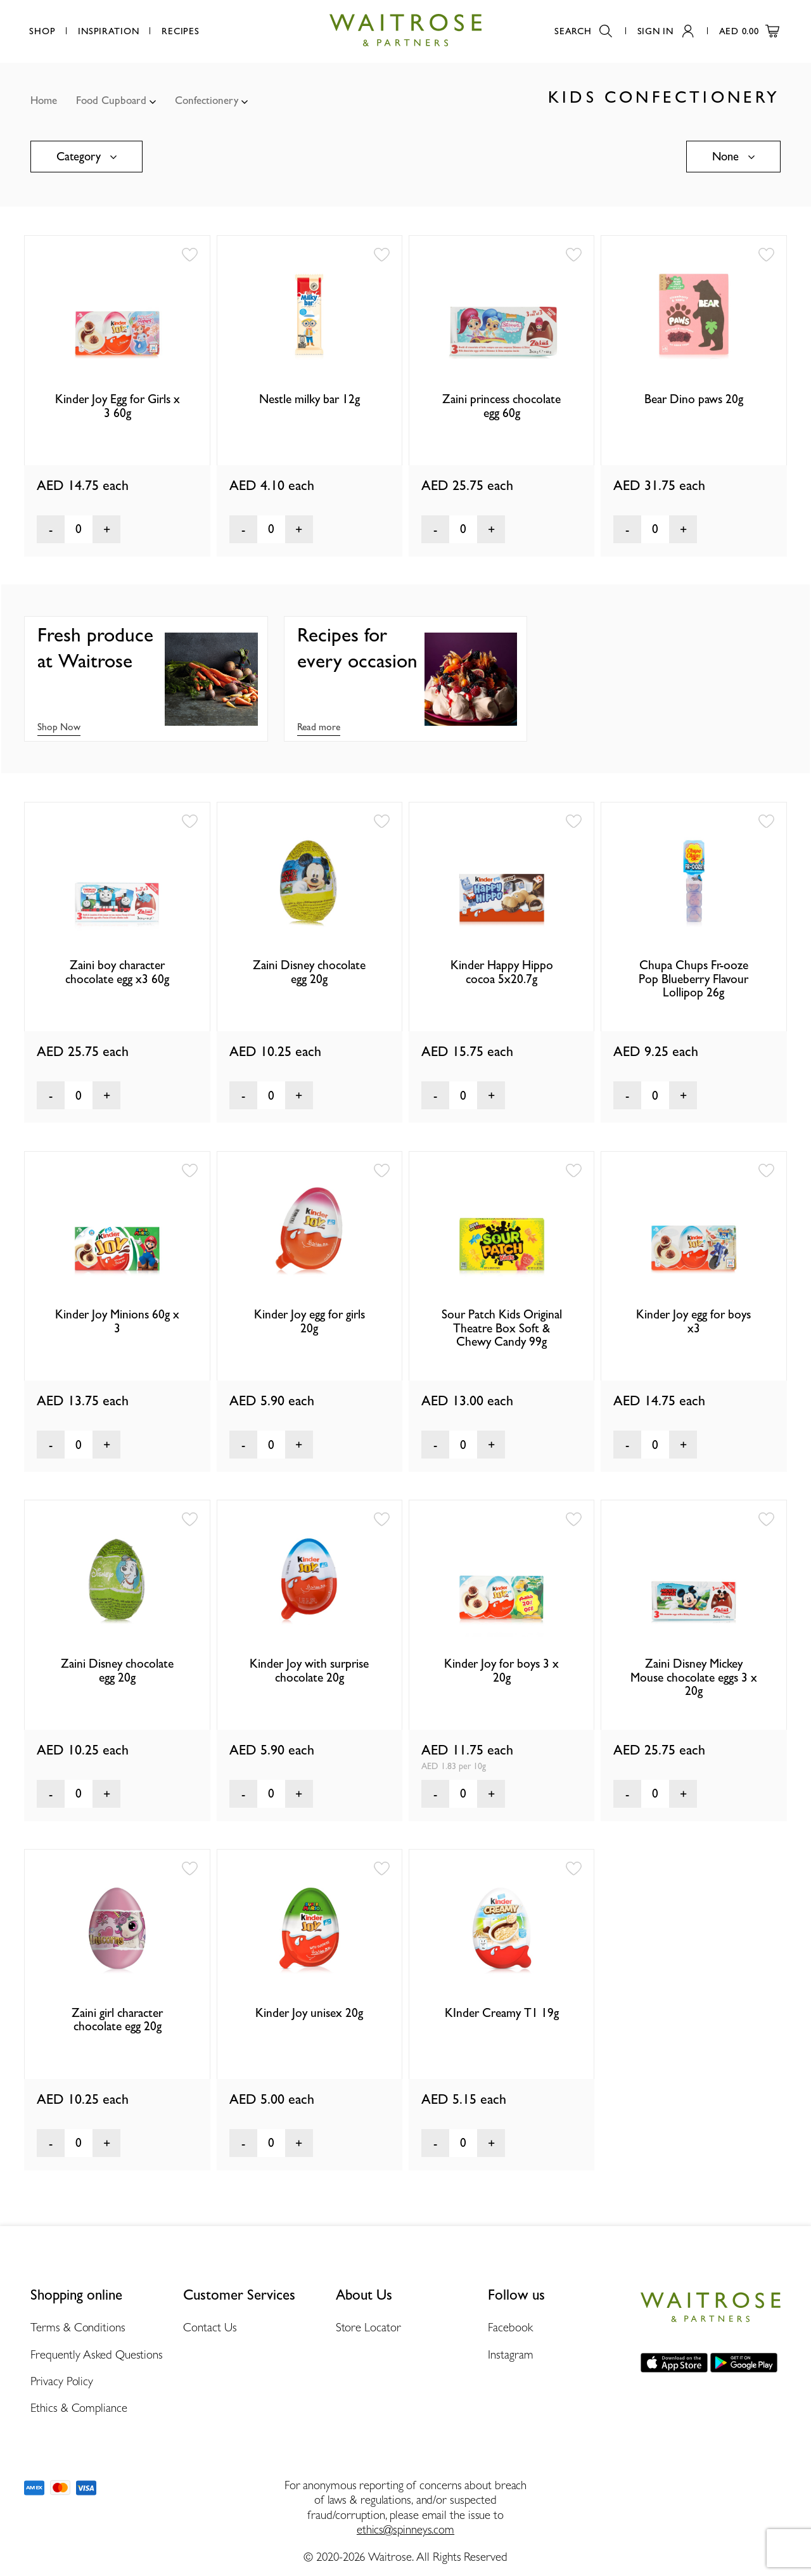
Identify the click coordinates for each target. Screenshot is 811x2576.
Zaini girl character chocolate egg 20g (117, 2019)
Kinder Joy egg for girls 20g (309, 1321)
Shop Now (58, 727)
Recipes (180, 30)
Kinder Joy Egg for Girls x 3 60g (117, 406)
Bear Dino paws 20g (693, 399)
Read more (318, 727)
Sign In (665, 30)
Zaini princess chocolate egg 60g (501, 406)
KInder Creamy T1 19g (502, 2013)
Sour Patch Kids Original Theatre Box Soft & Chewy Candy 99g (502, 1328)
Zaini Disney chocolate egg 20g (309, 972)
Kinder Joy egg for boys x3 (693, 1321)
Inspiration (108, 30)
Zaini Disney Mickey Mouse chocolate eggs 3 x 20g (693, 1677)
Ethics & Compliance (78, 2407)
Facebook (510, 2327)
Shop (42, 30)
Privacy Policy (61, 2381)
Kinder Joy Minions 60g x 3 (117, 1321)
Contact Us (210, 2327)
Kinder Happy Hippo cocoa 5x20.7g (501, 972)
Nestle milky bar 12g (309, 399)
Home (43, 100)
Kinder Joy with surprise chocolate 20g (309, 1670)
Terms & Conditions (77, 2327)
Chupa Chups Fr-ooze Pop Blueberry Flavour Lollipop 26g (693, 979)
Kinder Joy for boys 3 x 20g (501, 1670)
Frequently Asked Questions (96, 2354)
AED (749, 30)
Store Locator (368, 2327)
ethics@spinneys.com (405, 2529)
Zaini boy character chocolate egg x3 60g (117, 972)
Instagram (510, 2354)
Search (582, 30)
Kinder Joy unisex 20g (309, 2013)
